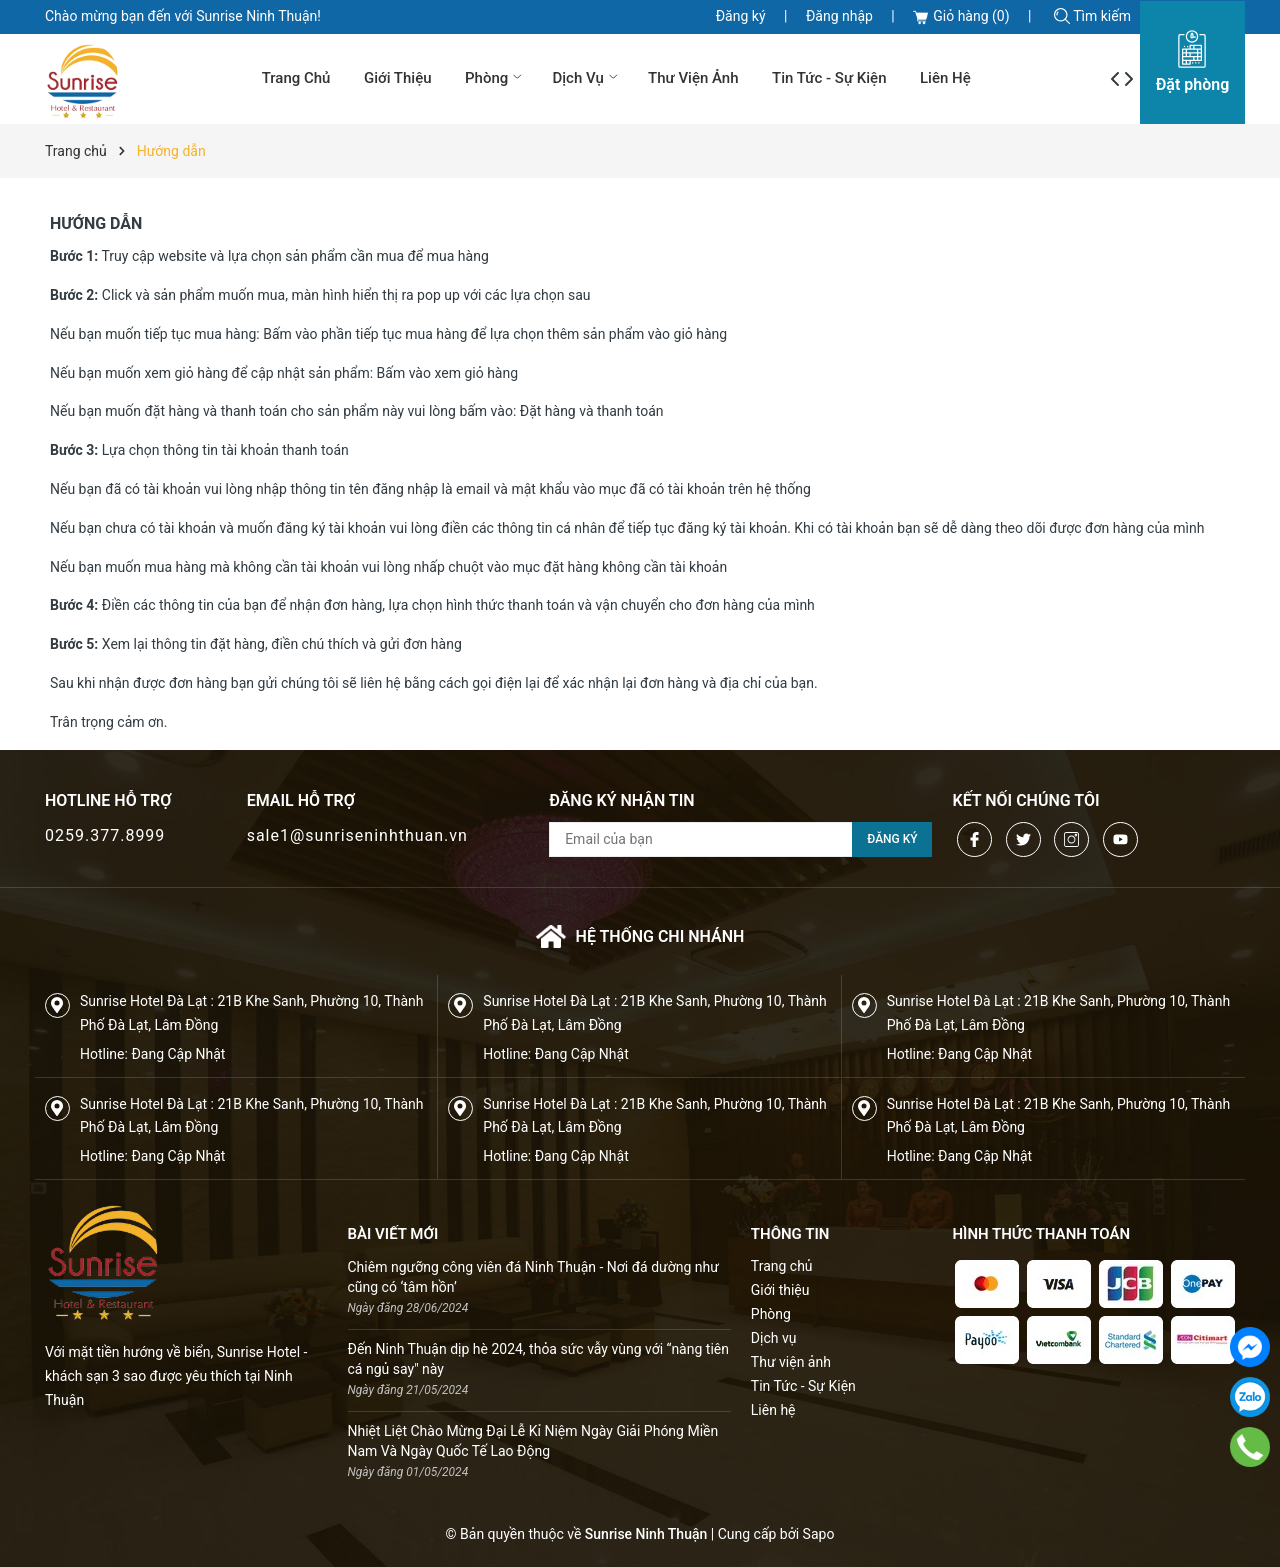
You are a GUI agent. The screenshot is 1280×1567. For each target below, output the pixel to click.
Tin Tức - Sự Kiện (829, 78)
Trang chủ (296, 78)
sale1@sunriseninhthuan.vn (357, 835)
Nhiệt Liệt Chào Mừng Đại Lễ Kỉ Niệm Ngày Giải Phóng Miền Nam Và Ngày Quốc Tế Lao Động (533, 1441)
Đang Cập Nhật (178, 1054)
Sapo (819, 1534)
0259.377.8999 (105, 835)
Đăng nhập (839, 16)
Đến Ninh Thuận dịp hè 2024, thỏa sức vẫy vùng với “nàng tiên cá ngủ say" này (538, 1359)
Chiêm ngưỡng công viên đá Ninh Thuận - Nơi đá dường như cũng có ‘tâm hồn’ (533, 1277)
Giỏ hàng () (961, 16)
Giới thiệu (398, 78)
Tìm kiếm (1092, 16)
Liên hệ (945, 78)
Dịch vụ (586, 78)
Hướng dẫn (96, 223)
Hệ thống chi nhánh (640, 936)
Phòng (495, 78)
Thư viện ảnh (693, 78)
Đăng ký (741, 16)
